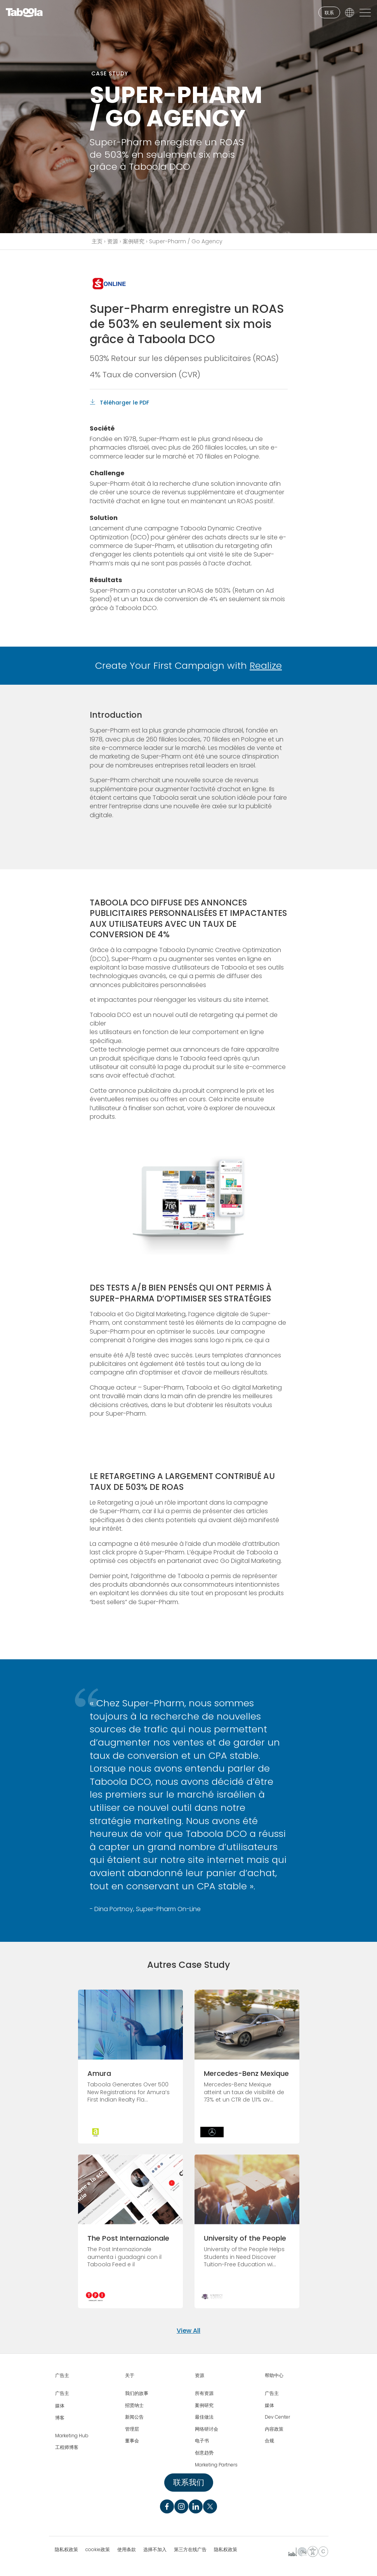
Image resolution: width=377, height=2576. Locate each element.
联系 (329, 12)
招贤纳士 (134, 2405)
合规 (269, 2441)
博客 (59, 2418)
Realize (266, 665)
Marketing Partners (216, 2465)
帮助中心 (274, 2375)
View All (188, 2330)
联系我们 (188, 2482)
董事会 (132, 2441)
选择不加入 (155, 2549)
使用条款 (126, 2549)
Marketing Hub (72, 2436)
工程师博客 (66, 2447)
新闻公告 (134, 2417)
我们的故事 (136, 2393)
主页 (97, 241)
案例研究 (133, 241)
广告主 (62, 2375)
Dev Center (277, 2417)
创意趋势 (204, 2453)
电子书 (202, 2441)
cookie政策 (97, 2549)
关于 (129, 2375)
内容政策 (274, 2429)
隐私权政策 (66, 2549)
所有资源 (204, 2393)
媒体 (59, 2406)
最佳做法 (204, 2417)
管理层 (132, 2429)
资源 (112, 241)
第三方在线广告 (190, 2549)
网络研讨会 (206, 2429)
